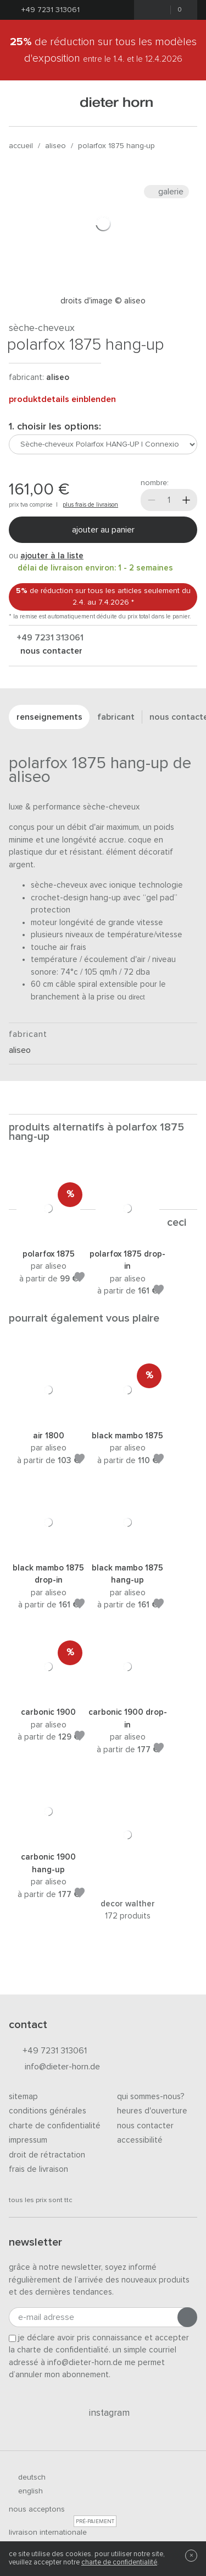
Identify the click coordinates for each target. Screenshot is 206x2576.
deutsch (27, 2477)
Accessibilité (140, 2140)
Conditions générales (47, 2111)
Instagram (103, 2413)
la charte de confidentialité (59, 2350)
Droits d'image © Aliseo (103, 301)
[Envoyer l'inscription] (187, 2317)
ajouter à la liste (51, 556)
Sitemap (23, 2097)
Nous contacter (145, 2126)
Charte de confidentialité (55, 2126)
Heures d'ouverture (152, 2111)
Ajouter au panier (103, 529)
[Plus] (186, 500)
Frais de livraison (38, 2169)
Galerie (166, 191)
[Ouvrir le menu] (22, 103)
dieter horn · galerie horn (117, 103)
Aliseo (55, 146)
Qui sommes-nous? (151, 2097)
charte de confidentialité (119, 2562)
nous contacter (50, 650)
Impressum (28, 2140)
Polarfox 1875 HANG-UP (116, 146)
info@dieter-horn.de (54, 2067)
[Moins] (152, 500)
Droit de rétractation (47, 2155)
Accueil (21, 146)
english (26, 2491)
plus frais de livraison (90, 505)
